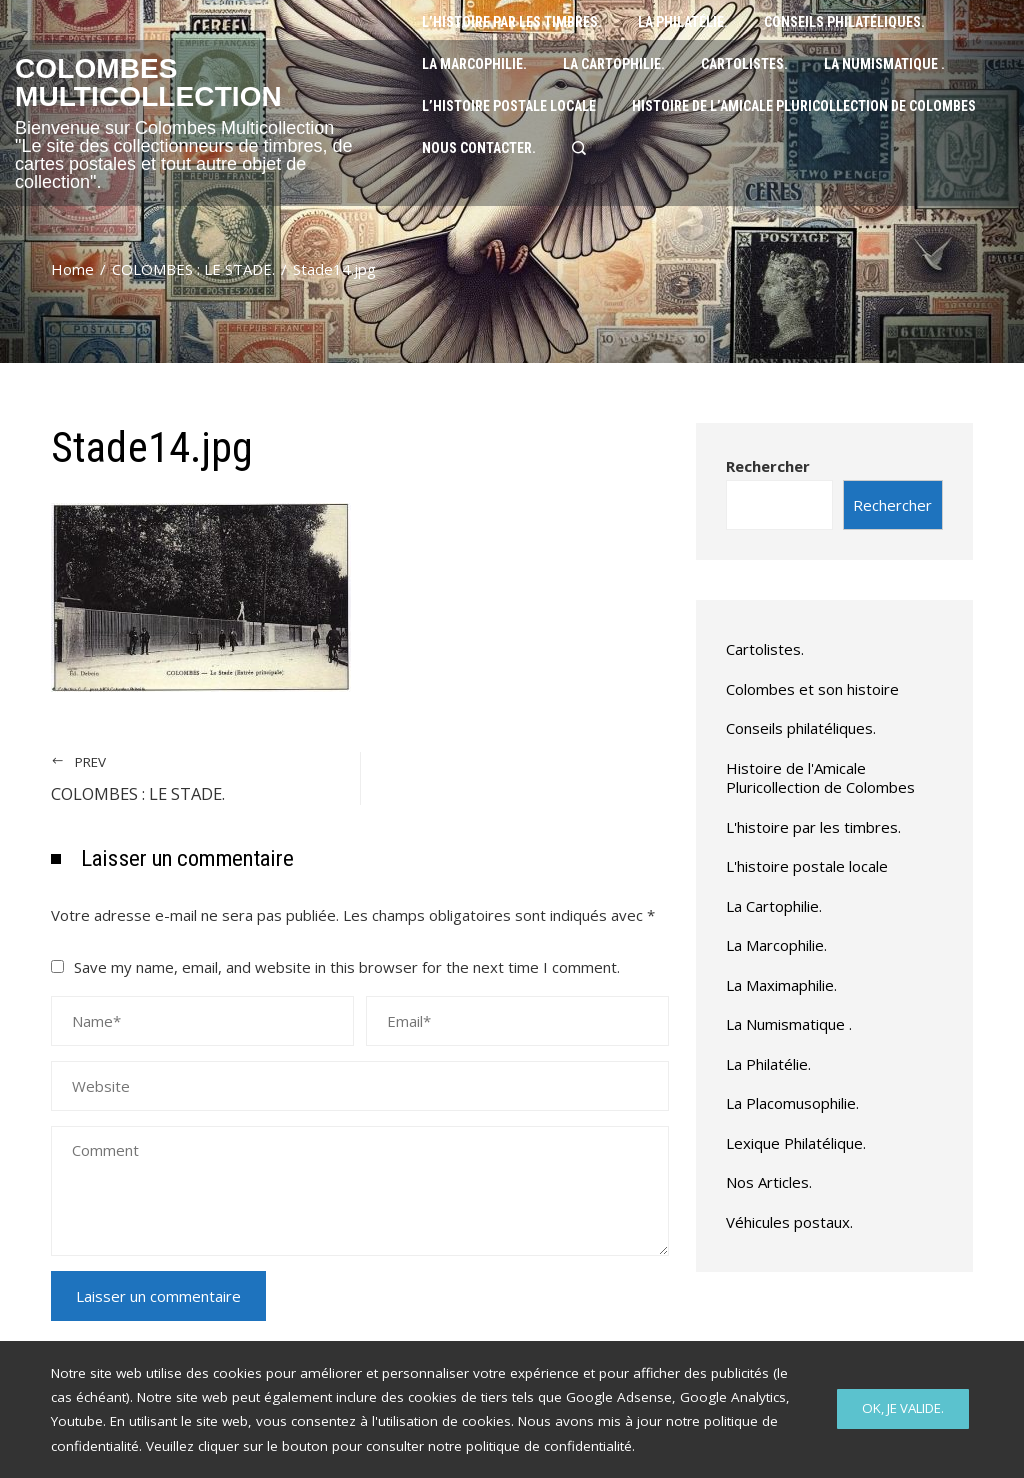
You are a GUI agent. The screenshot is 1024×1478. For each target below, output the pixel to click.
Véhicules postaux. (789, 1222)
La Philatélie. (768, 1064)
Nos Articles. (769, 1182)
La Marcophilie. (776, 945)
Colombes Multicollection (148, 82)
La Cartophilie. (774, 906)
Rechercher (768, 466)
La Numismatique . (789, 1024)
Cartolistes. (765, 649)
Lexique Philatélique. (796, 1143)
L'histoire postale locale (807, 866)
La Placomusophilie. (792, 1103)
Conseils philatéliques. (801, 728)
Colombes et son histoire (812, 689)
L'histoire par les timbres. (813, 827)
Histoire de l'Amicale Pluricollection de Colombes (820, 778)
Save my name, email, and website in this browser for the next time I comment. (347, 967)
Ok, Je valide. (903, 1408)
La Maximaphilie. (781, 985)
